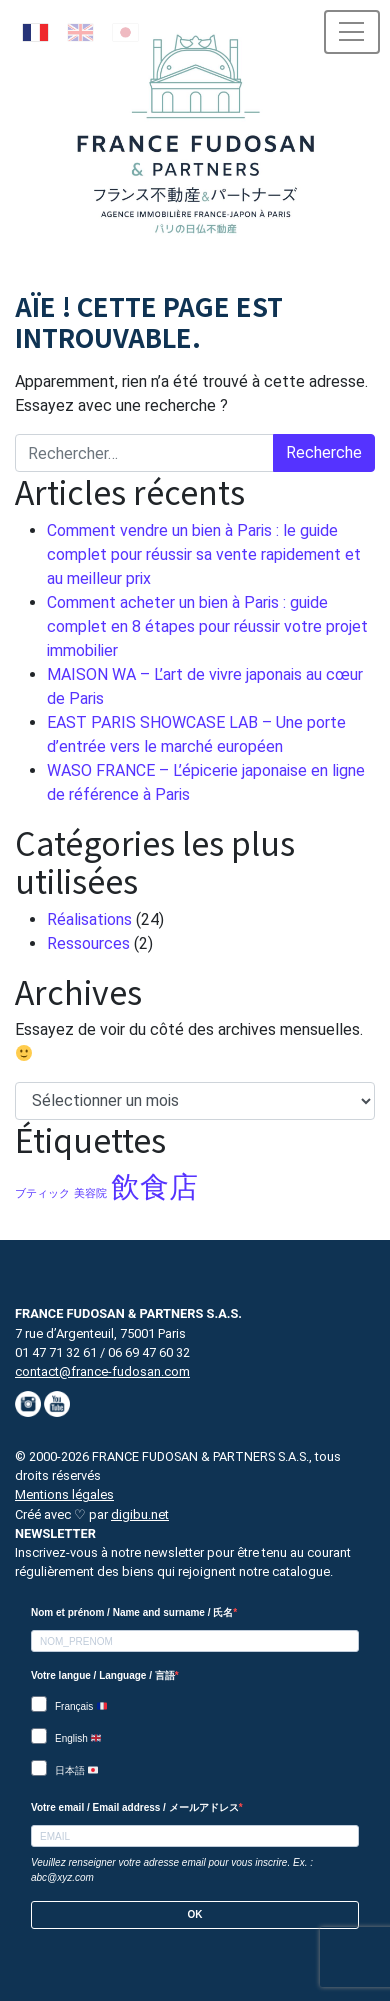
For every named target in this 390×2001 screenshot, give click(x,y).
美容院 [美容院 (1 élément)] (90, 1193)
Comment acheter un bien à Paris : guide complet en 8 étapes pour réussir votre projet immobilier (207, 626)
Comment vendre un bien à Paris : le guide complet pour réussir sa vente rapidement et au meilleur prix (204, 554)
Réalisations (89, 919)
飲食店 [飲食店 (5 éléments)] (154, 1187)
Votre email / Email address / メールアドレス (135, 1807)
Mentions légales (64, 1494)
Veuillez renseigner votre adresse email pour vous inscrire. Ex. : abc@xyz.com (172, 1870)
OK (195, 1914)
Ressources (88, 943)
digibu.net (140, 1514)
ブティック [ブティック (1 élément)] (42, 1193)
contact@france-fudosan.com (102, 1371)
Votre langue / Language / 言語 (103, 1675)
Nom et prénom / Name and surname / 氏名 (132, 1612)
